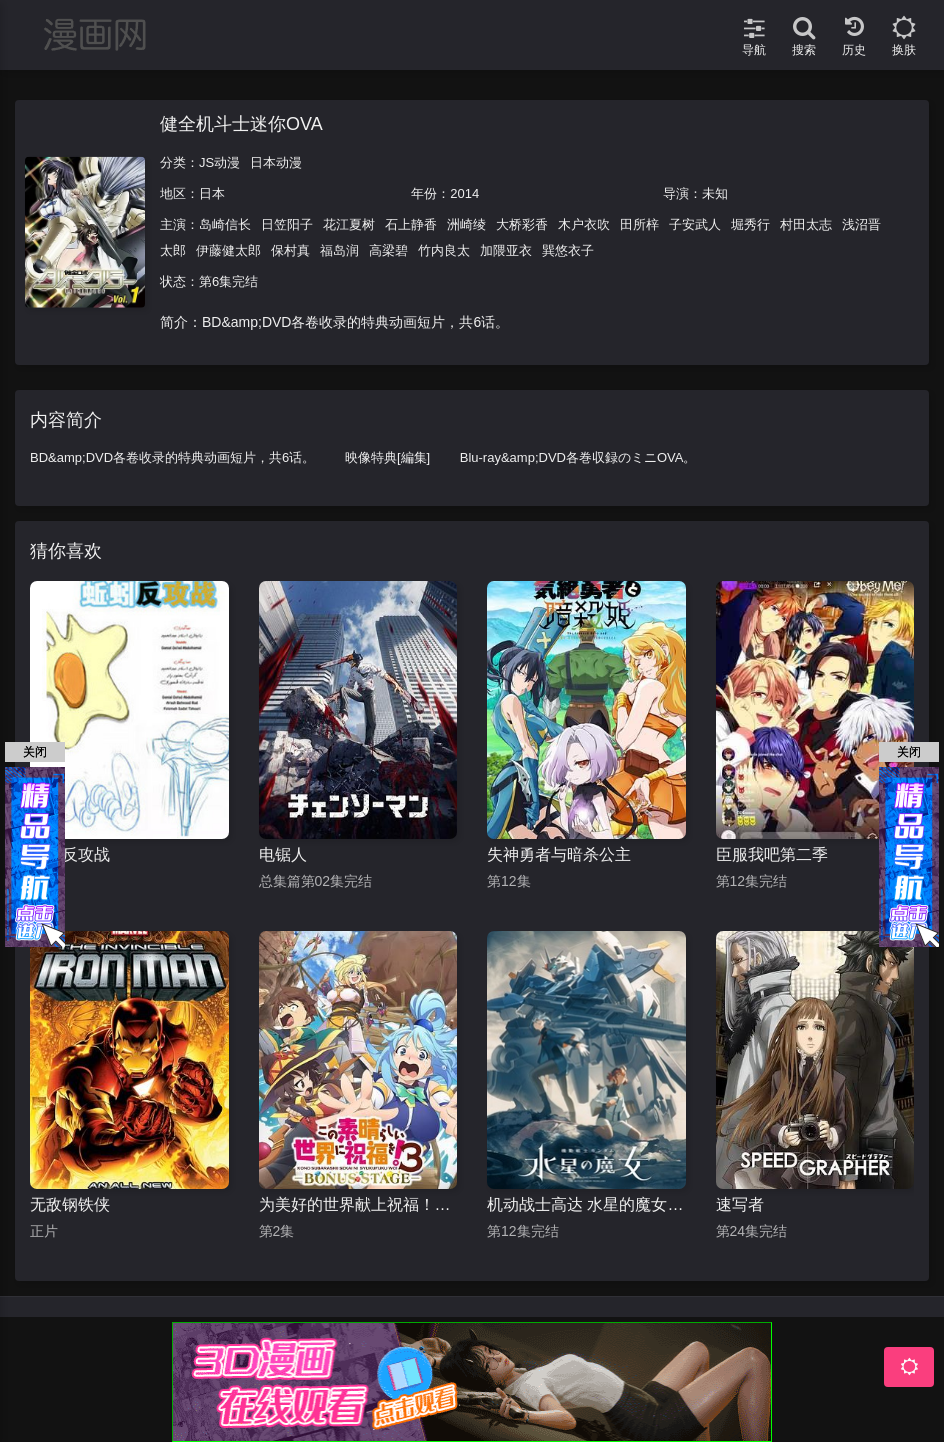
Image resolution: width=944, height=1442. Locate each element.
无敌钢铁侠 (70, 1204)
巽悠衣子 (568, 250)
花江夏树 (349, 224)
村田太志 (806, 224)
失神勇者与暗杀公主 (559, 854)
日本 (212, 193)
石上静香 (411, 224)
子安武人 (695, 224)
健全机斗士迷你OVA (241, 124)
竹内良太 (444, 250)
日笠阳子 (287, 224)
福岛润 (339, 250)
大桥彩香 (522, 224)
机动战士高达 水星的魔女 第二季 (586, 1204)
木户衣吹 (584, 224)
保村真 (290, 250)
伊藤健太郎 (228, 250)
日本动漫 (276, 162)
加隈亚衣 (506, 250)
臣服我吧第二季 (772, 854)
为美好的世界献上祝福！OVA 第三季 (358, 1204)
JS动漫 (219, 162)
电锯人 (283, 854)
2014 (464, 193)
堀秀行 (750, 224)
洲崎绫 (466, 224)
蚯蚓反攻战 (70, 854)
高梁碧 (388, 250)
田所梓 (639, 224)
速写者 (740, 1204)
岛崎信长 (225, 224)
